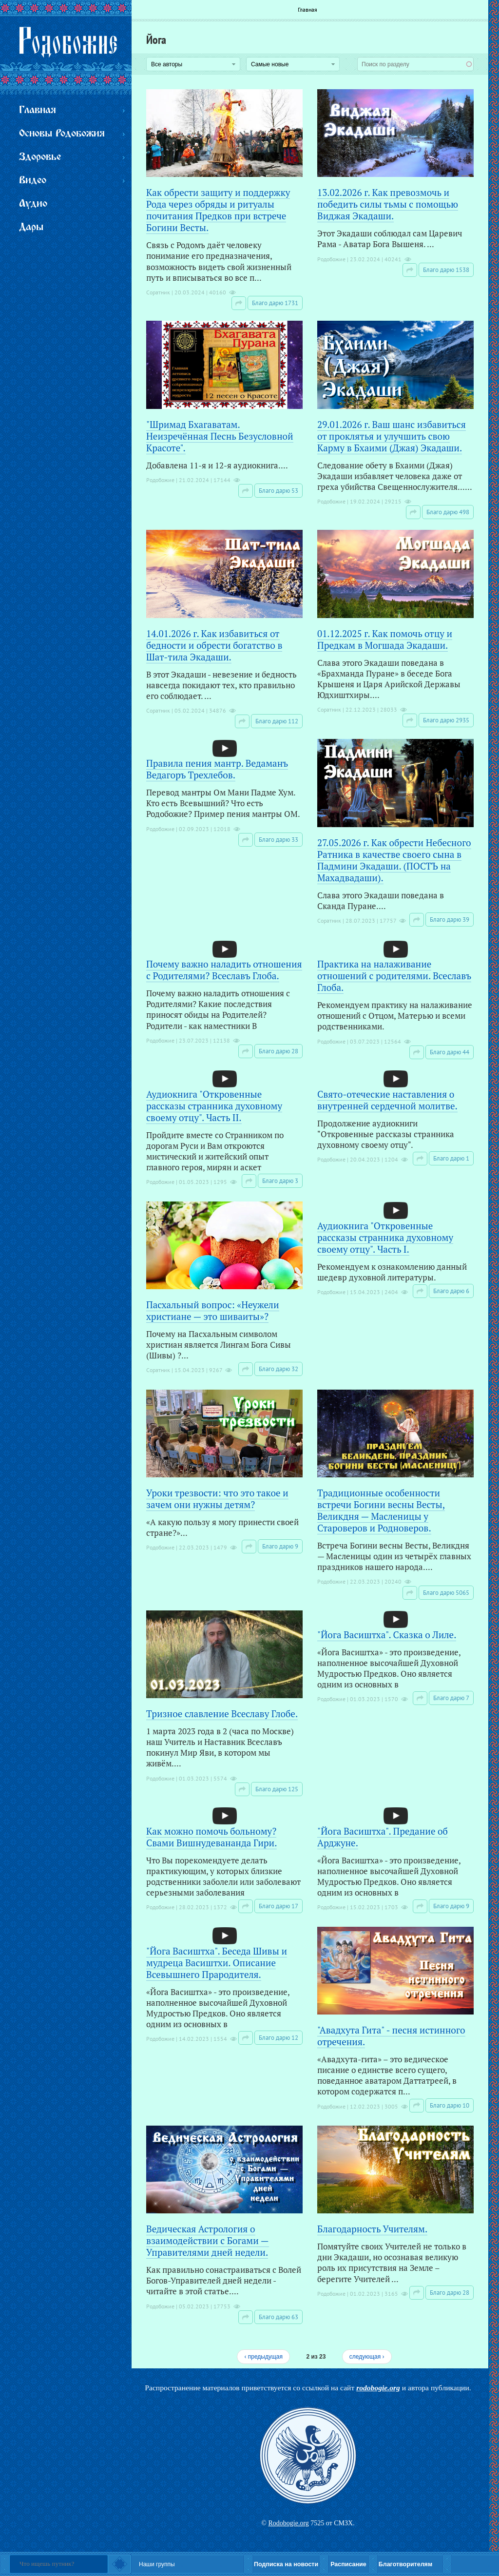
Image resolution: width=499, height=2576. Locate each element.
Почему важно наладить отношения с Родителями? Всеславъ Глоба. (224, 970)
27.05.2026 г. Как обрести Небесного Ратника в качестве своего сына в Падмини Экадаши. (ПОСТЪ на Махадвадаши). (394, 860)
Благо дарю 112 (276, 721)
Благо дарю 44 (449, 1052)
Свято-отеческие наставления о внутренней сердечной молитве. (387, 1100)
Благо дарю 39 (449, 919)
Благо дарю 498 (447, 512)
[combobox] (415, 64)
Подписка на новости (286, 2564)
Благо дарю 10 (449, 2105)
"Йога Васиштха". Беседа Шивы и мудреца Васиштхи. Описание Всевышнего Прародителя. (216, 1962)
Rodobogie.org (288, 2523)
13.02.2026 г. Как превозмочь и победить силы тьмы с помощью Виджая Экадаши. (387, 204)
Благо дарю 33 (278, 839)
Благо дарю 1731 (275, 303)
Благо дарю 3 (280, 1181)
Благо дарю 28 (278, 1051)
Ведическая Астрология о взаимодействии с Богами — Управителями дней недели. (207, 2240)
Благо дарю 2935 (446, 720)
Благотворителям (405, 2564)
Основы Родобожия (62, 133)
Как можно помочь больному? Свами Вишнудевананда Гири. (211, 1837)
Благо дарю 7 (451, 1698)
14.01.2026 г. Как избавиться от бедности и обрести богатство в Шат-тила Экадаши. (214, 645)
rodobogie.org (378, 2387)
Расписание (348, 2564)
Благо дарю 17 (278, 1906)
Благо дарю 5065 (446, 1592)
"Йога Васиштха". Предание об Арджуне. (382, 1837)
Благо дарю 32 (278, 1369)
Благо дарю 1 (451, 1158)
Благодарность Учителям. (372, 2229)
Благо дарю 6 (451, 1291)
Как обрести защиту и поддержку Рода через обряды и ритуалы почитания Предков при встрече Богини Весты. (218, 209)
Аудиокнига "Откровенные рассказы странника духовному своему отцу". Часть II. (214, 1105)
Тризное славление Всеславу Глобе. (222, 1713)
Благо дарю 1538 (446, 270)
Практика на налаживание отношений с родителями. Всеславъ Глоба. (394, 975)
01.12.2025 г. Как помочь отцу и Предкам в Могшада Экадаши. (384, 639)
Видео (32, 180)
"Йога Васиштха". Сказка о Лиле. (386, 1634)
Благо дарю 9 (280, 1546)
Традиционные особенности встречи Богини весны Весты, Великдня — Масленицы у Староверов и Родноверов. (381, 1510)
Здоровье (40, 157)
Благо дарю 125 (276, 1789)
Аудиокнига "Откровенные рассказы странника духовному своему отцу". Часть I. (385, 1237)
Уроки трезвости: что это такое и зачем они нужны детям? (217, 1499)
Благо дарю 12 (278, 2038)
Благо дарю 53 (278, 490)
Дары (31, 227)
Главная (307, 9)
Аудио (33, 204)
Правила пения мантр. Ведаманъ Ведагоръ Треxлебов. (217, 769)
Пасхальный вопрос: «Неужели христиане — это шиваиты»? (212, 1310)
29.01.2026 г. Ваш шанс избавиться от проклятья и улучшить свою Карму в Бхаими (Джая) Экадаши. (391, 436)
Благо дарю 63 (278, 2317)
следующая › (366, 2356)
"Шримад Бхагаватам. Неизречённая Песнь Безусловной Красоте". (219, 436)
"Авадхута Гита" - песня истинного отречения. (391, 2036)
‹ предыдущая (263, 2356)
